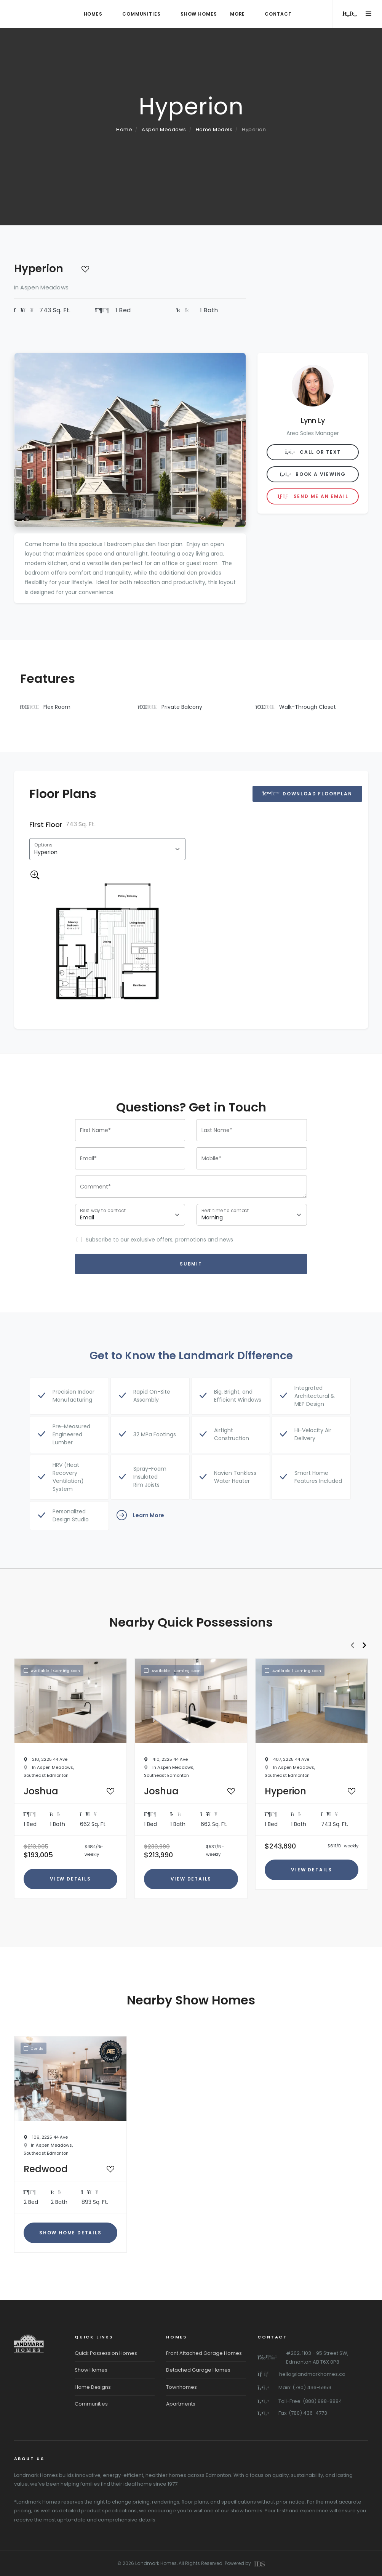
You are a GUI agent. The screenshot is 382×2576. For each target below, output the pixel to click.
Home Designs (93, 2387)
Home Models (214, 129)
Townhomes (181, 2387)
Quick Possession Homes (106, 2353)
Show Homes (91, 2370)
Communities (91, 2403)
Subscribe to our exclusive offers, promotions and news (159, 1239)
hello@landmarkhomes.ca (312, 2374)
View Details (70, 1879)
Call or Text (312, 452)
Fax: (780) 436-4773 (302, 2413)
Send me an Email (313, 496)
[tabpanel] (107, 916)
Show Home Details (70, 2232)
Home (124, 129)
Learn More (140, 1515)
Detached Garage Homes (198, 2370)
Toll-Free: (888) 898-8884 (310, 2401)
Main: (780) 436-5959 (304, 2387)
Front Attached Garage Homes (204, 2353)
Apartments (180, 2403)
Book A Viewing (313, 474)
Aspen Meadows (164, 129)
